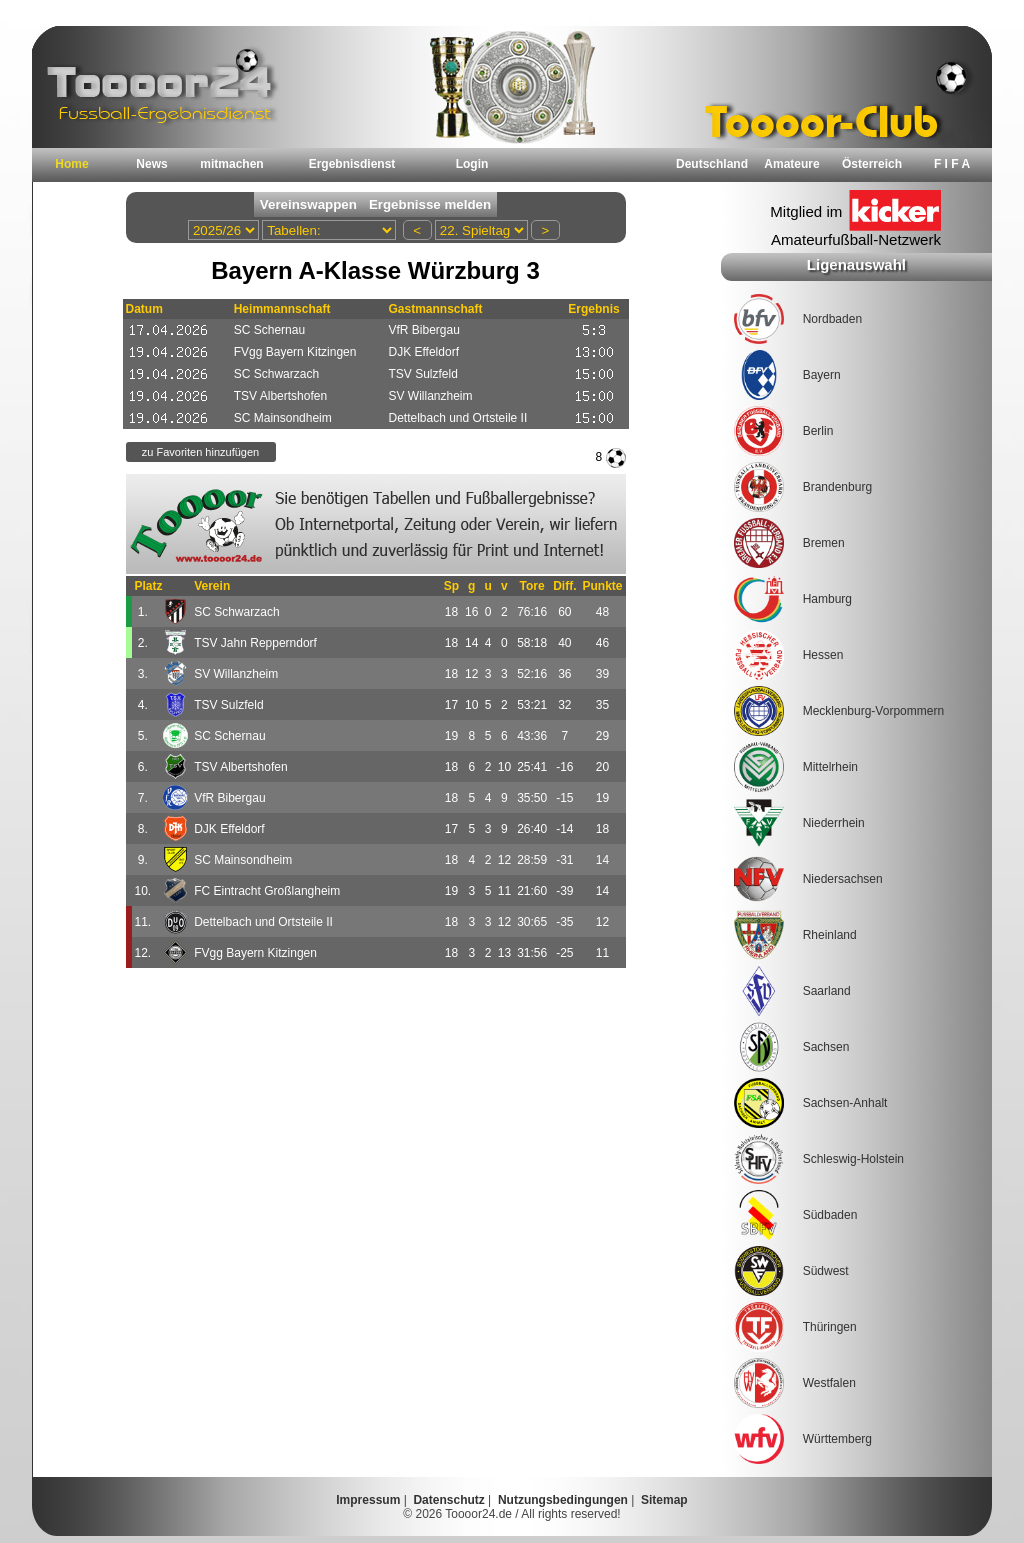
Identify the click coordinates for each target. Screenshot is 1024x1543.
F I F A (952, 164)
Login (472, 164)
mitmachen (231, 164)
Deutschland (712, 164)
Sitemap (664, 1500)
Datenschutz (448, 1500)
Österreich (872, 164)
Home (71, 164)
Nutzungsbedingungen (563, 1500)
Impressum (368, 1500)
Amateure (791, 164)
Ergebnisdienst (352, 164)
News (151, 164)
